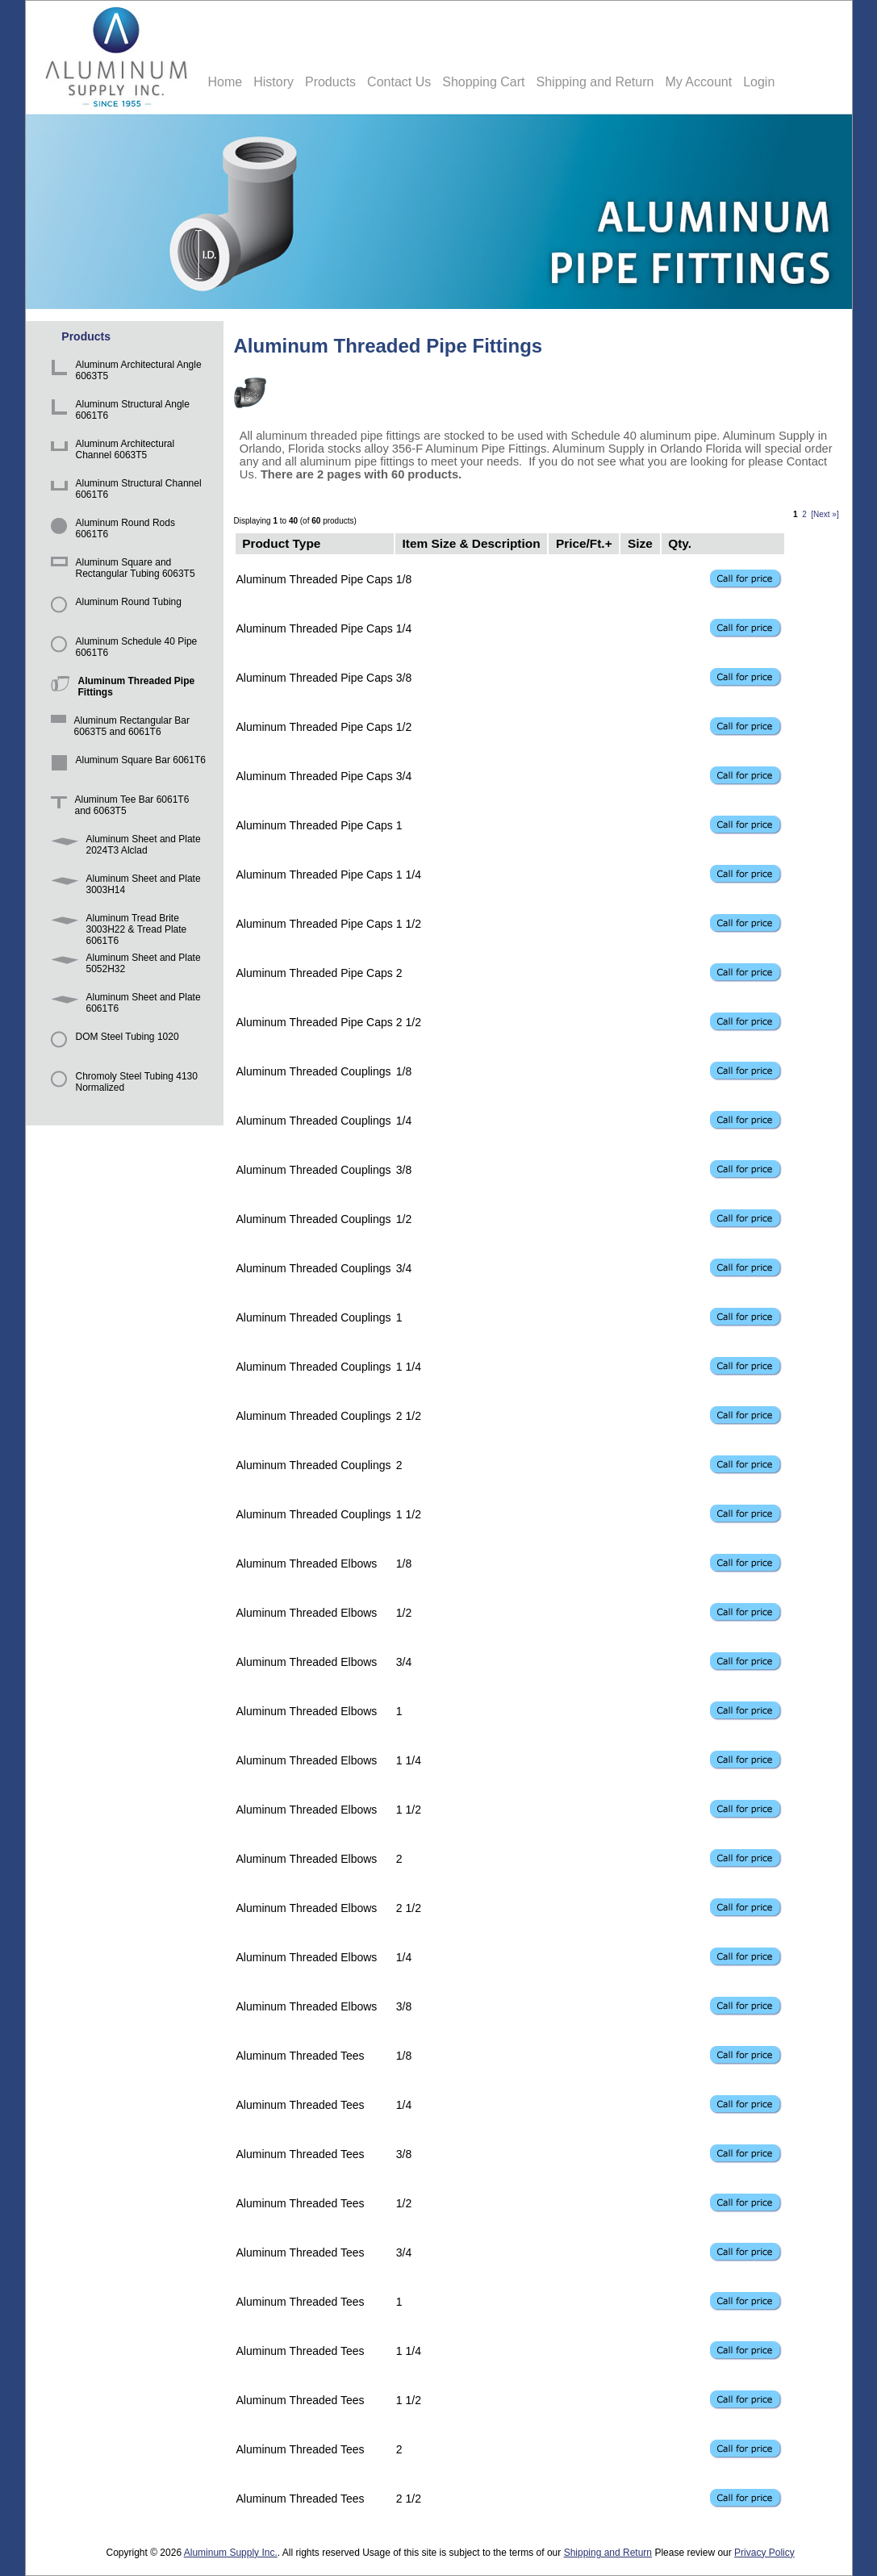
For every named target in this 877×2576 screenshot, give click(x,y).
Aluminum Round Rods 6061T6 (110, 530)
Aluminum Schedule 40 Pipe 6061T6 (121, 649)
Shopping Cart (483, 82)
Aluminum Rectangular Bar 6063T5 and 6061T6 (117, 728)
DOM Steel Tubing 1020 (112, 1044)
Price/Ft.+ (584, 543)
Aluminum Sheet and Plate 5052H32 (123, 965)
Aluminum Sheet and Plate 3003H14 (123, 886)
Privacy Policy (764, 2552)
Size (640, 543)
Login (759, 82)
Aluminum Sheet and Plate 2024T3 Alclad (123, 846)
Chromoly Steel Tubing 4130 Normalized (121, 1084)
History (273, 82)
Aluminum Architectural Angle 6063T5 (123, 372)
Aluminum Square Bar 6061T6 (125, 767)
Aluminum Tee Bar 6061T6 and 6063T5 (117, 807)
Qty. (679, 543)
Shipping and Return (595, 82)
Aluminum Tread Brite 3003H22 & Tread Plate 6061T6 (116, 925)
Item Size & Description (471, 543)
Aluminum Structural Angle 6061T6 (117, 412)
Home (225, 82)
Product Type (281, 543)
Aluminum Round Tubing (113, 609)
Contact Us (399, 82)
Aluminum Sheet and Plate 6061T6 (123, 1005)
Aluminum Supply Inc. (231, 2552)
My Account (698, 82)
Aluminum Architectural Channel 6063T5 (110, 451)
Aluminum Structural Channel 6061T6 (123, 491)
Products (330, 82)
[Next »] (824, 514)
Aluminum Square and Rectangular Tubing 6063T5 (120, 570)
